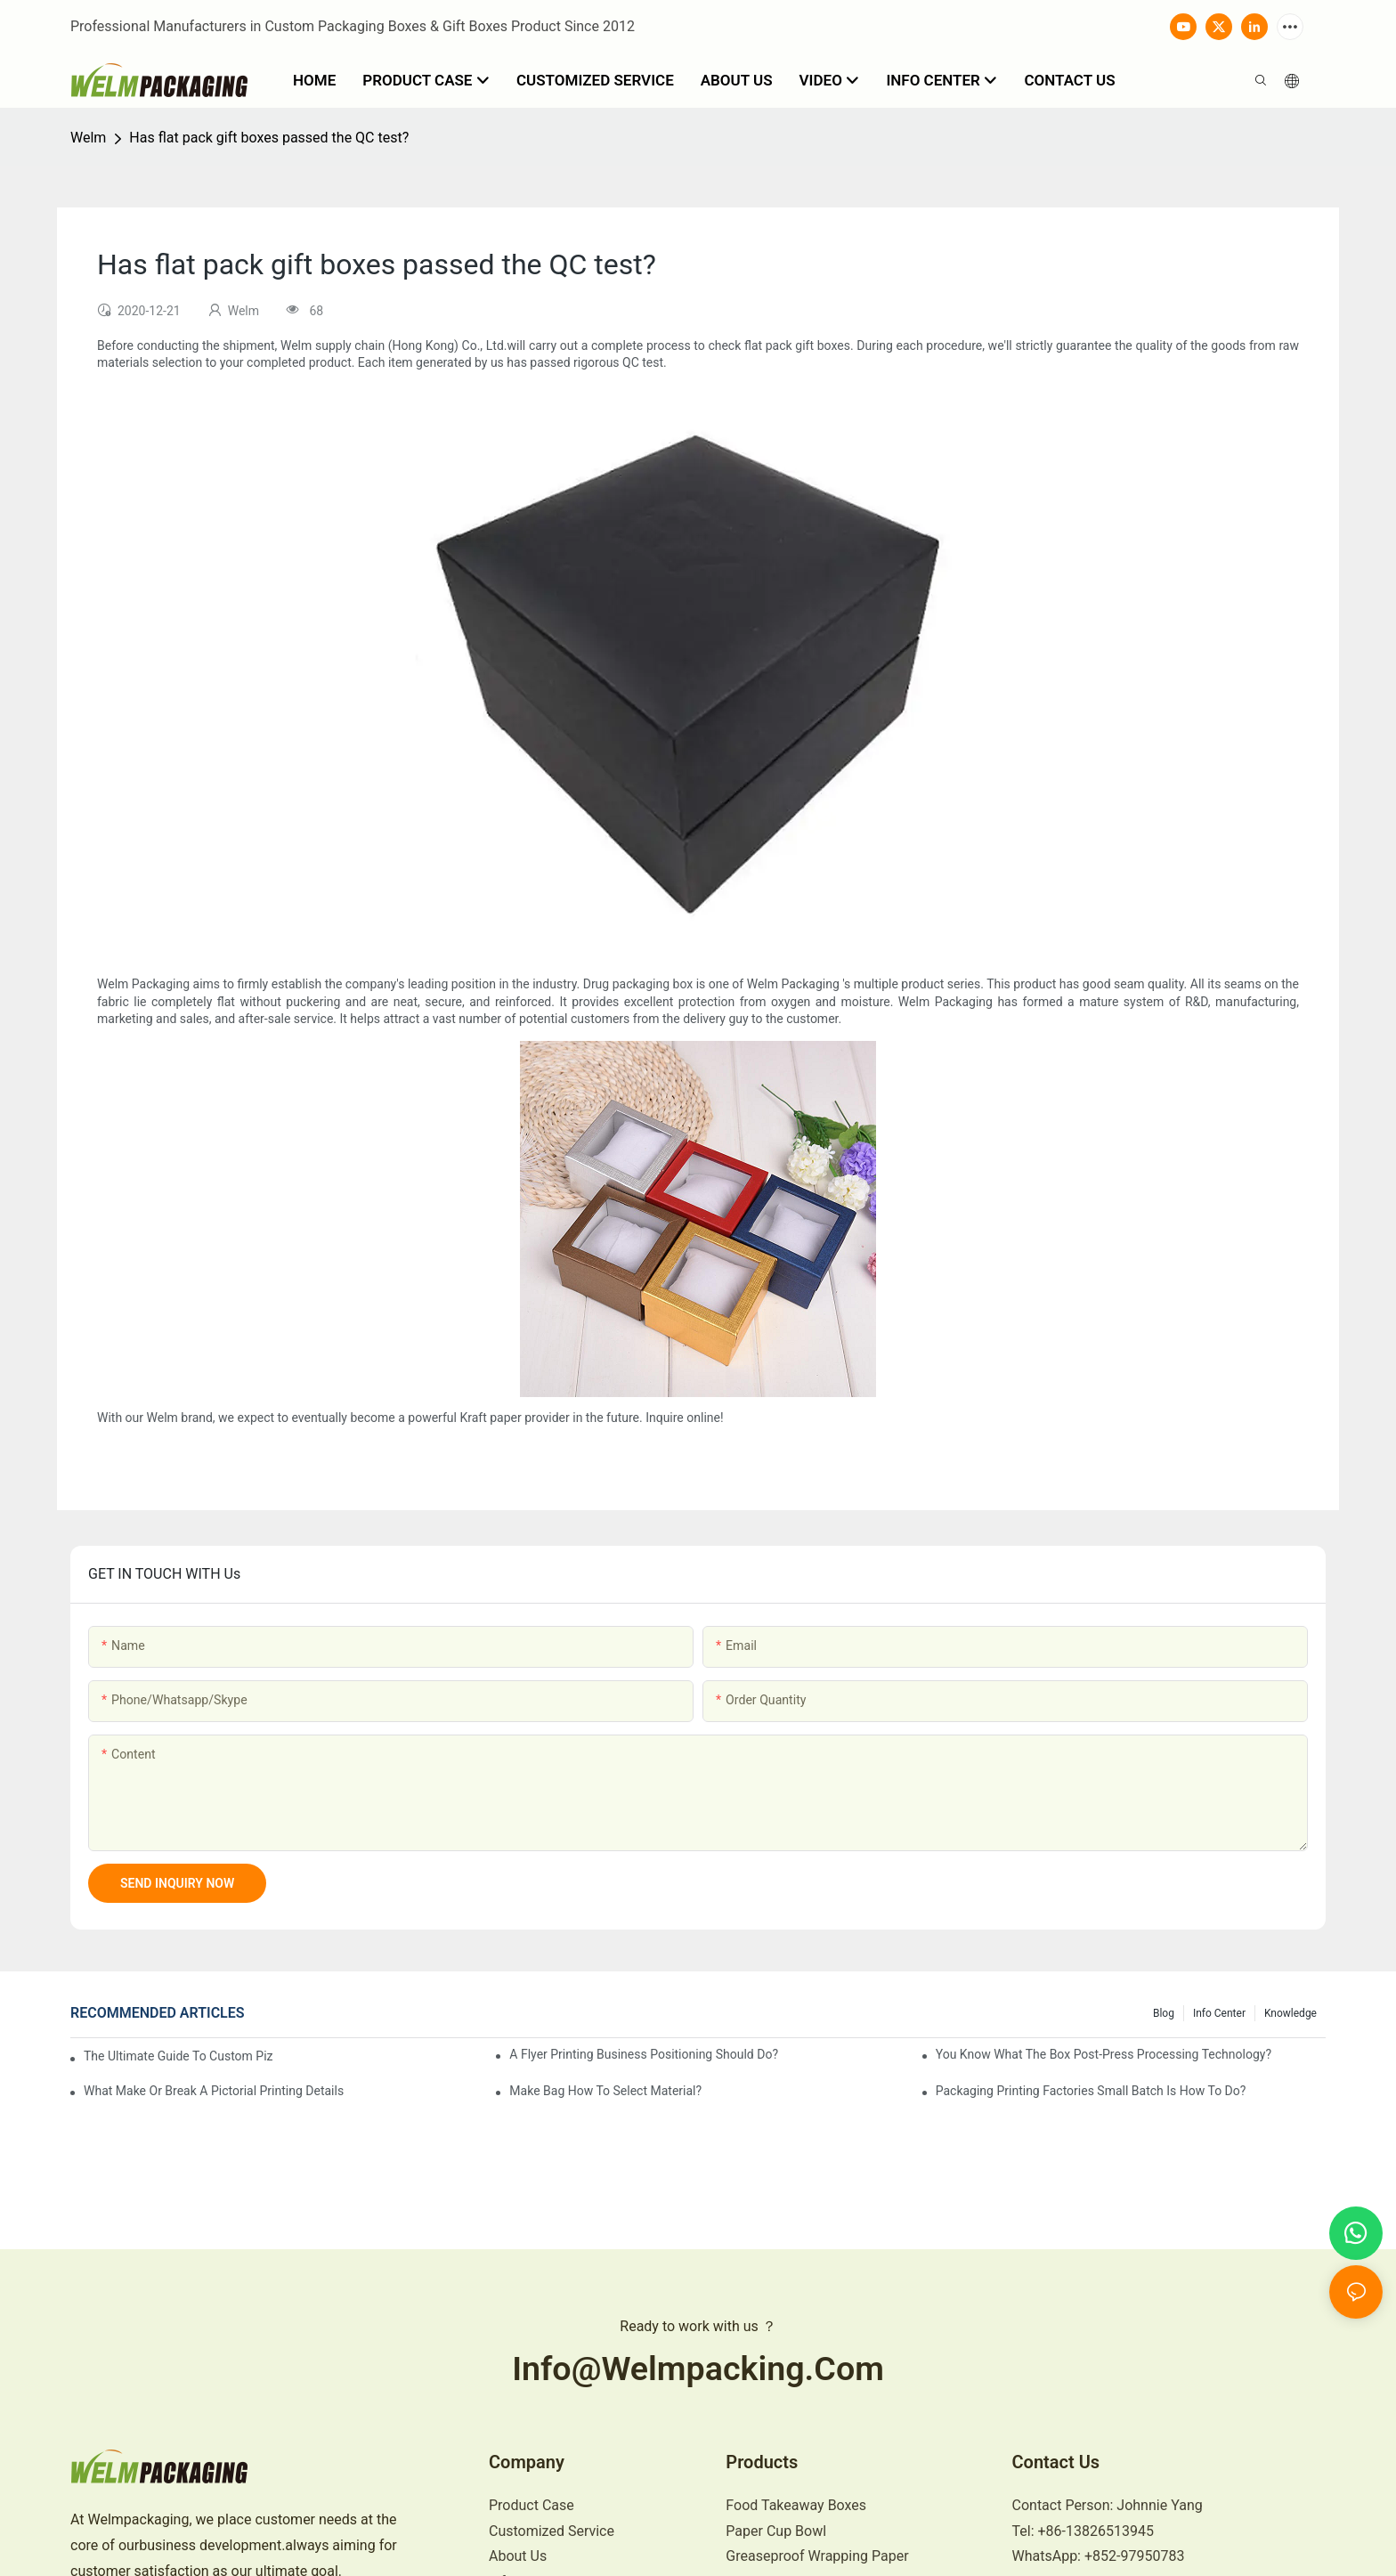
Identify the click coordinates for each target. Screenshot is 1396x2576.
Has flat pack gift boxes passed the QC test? (269, 137)
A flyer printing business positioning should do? (643, 2054)
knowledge (1290, 2013)
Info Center (1219, 2013)
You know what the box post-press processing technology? (1103, 2054)
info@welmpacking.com (698, 2368)
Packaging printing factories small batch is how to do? (1091, 2091)
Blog (1163, 2013)
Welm (88, 137)
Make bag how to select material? (605, 2091)
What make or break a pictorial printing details (214, 2091)
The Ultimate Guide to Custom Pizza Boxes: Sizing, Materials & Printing (178, 2056)
